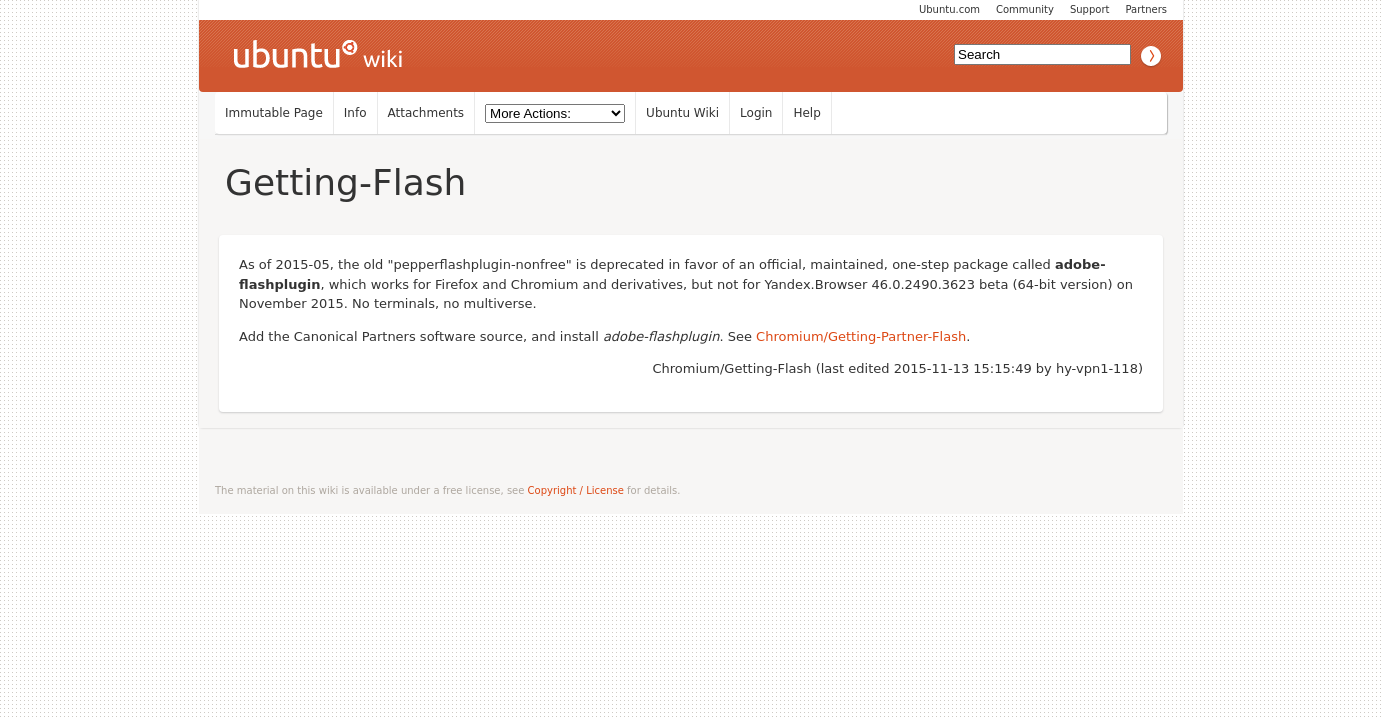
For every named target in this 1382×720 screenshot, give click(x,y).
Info (355, 113)
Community (1025, 9)
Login (756, 113)
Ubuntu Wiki (682, 113)
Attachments (426, 113)
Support (1090, 9)
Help (806, 113)
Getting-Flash (345, 182)
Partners (1146, 9)
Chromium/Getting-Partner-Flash (861, 336)
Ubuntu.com (949, 9)
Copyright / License (576, 490)
